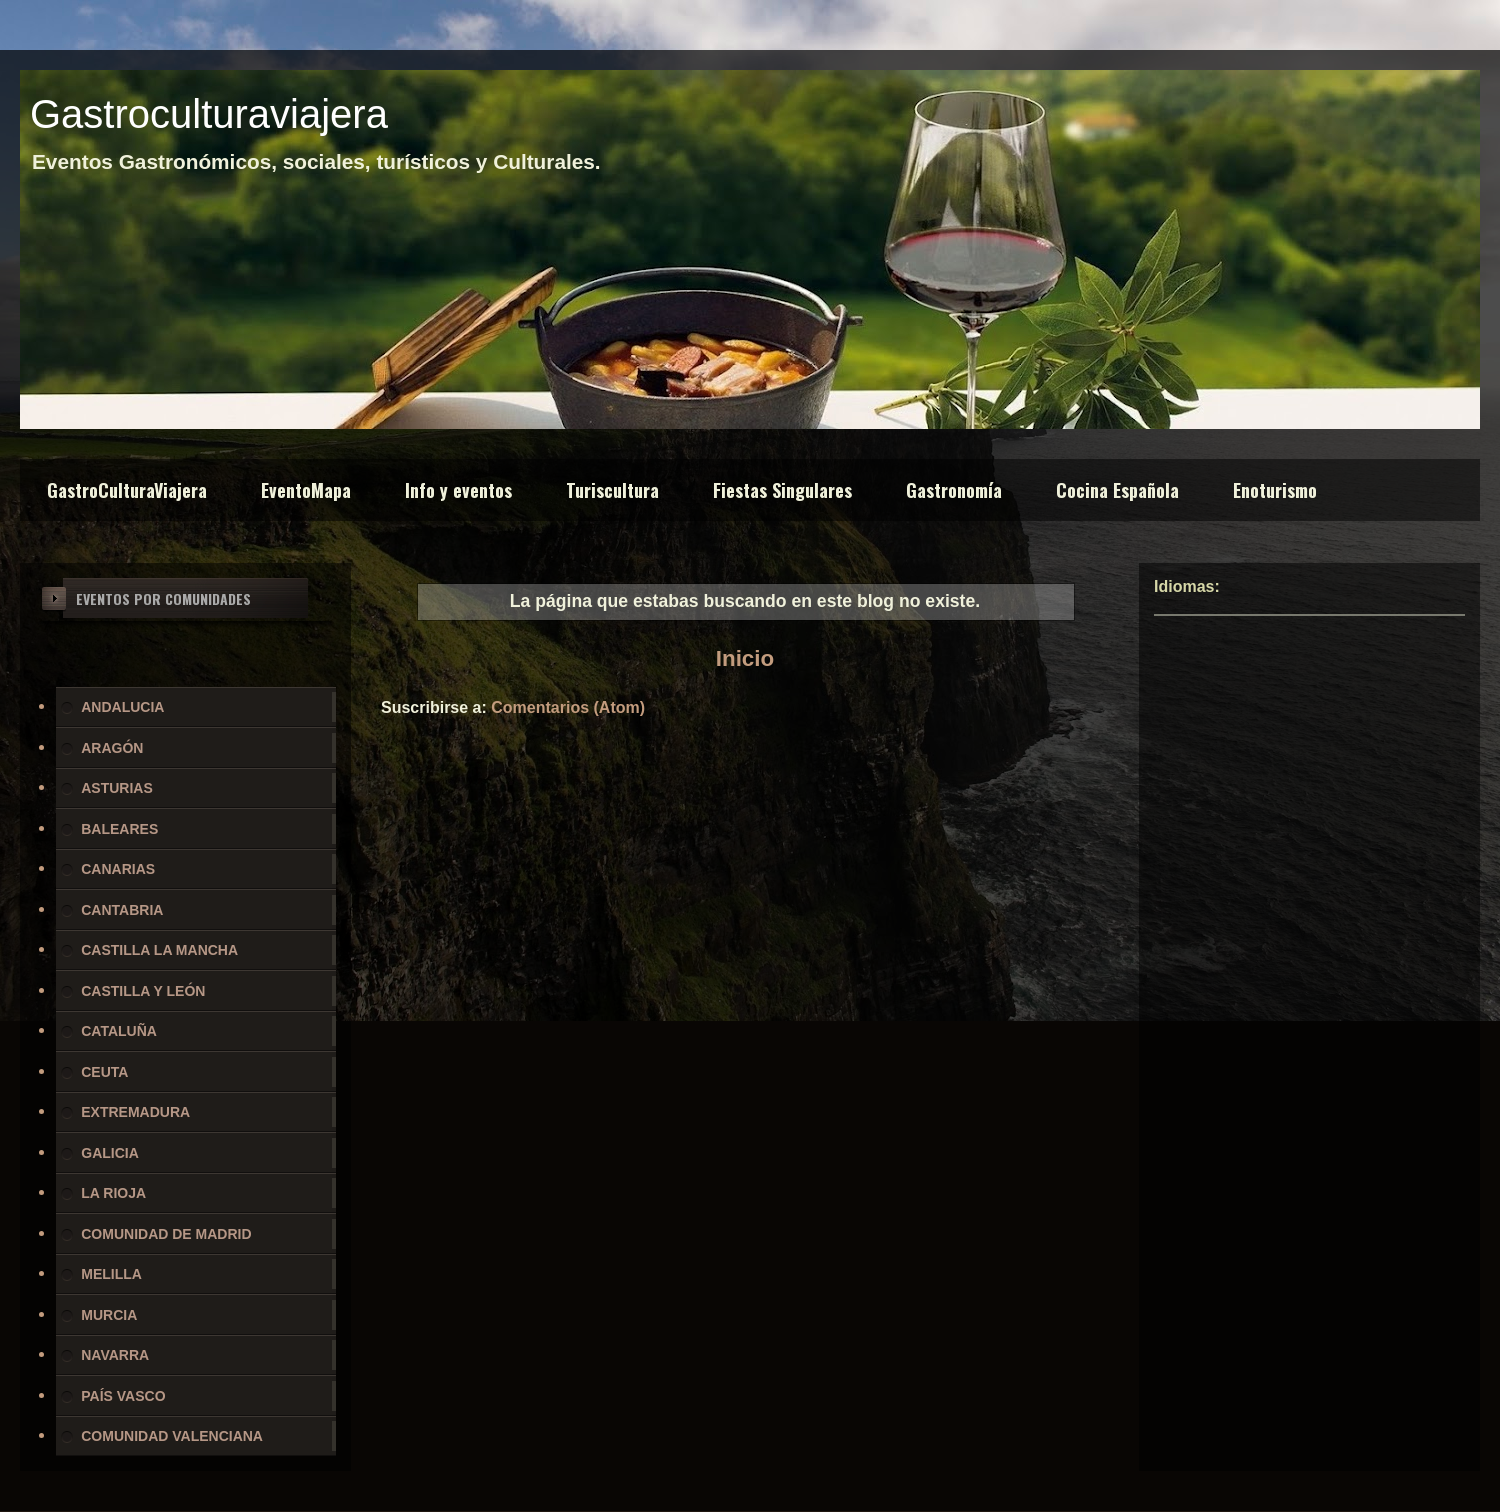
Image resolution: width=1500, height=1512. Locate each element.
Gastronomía (954, 490)
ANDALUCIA (122, 707)
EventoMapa (306, 490)
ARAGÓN (112, 748)
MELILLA (111, 1274)
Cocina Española (1117, 490)
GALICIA (110, 1153)
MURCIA (109, 1315)
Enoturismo (1275, 490)
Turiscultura (612, 490)
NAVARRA (115, 1355)
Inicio (745, 658)
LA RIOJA (113, 1193)
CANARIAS (118, 869)
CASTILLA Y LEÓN (143, 991)
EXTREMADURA (135, 1112)
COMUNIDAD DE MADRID (166, 1234)
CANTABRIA (122, 910)
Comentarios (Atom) (568, 707)
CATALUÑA (119, 1031)
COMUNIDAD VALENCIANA (172, 1436)
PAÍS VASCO (123, 1396)
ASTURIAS (117, 788)
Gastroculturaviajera (209, 114)
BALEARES (119, 829)
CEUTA (104, 1072)
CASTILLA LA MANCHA (159, 950)
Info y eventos (458, 490)
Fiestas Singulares (782, 490)
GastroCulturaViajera (127, 490)
